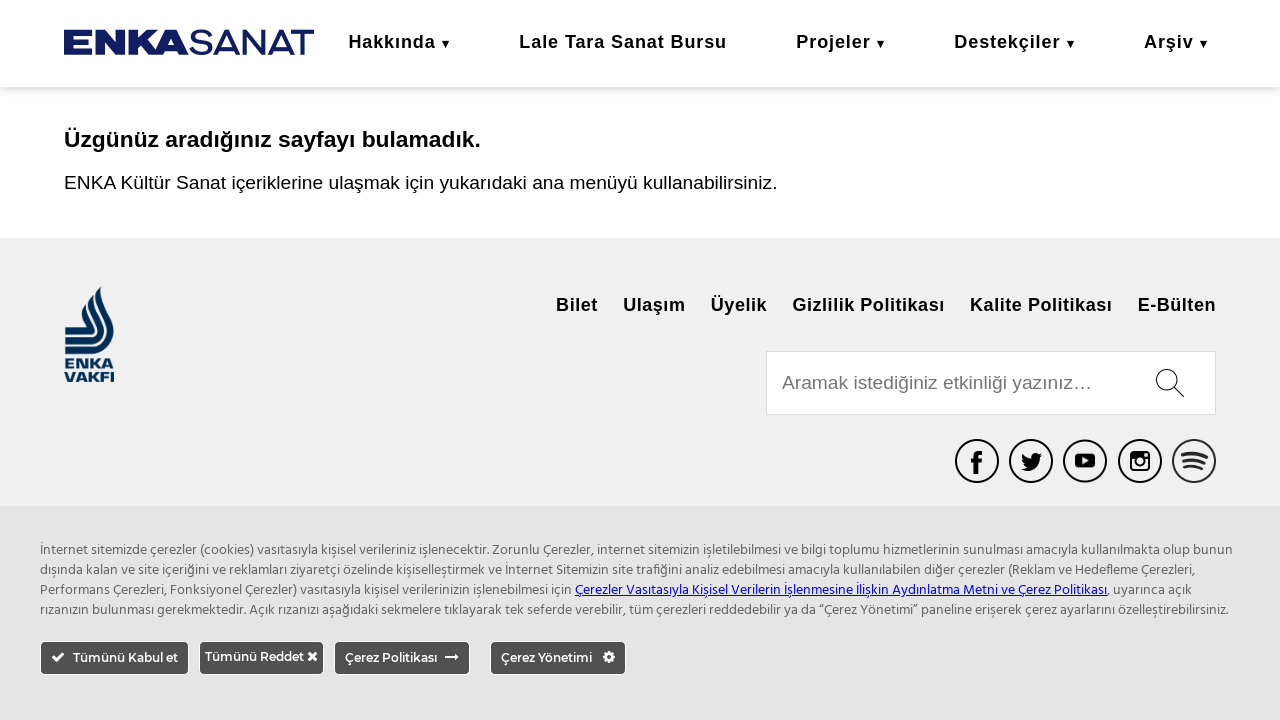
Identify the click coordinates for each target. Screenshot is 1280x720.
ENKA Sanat (189, 42)
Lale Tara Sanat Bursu (623, 42)
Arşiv (1169, 42)
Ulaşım (654, 305)
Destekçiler (1007, 42)
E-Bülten (1177, 305)
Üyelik (739, 305)
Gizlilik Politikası (868, 305)
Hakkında (391, 42)
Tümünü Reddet (261, 656)
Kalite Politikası (1041, 305)
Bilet (577, 305)
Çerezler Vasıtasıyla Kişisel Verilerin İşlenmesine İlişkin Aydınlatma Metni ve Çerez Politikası (841, 590)
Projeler (833, 42)
